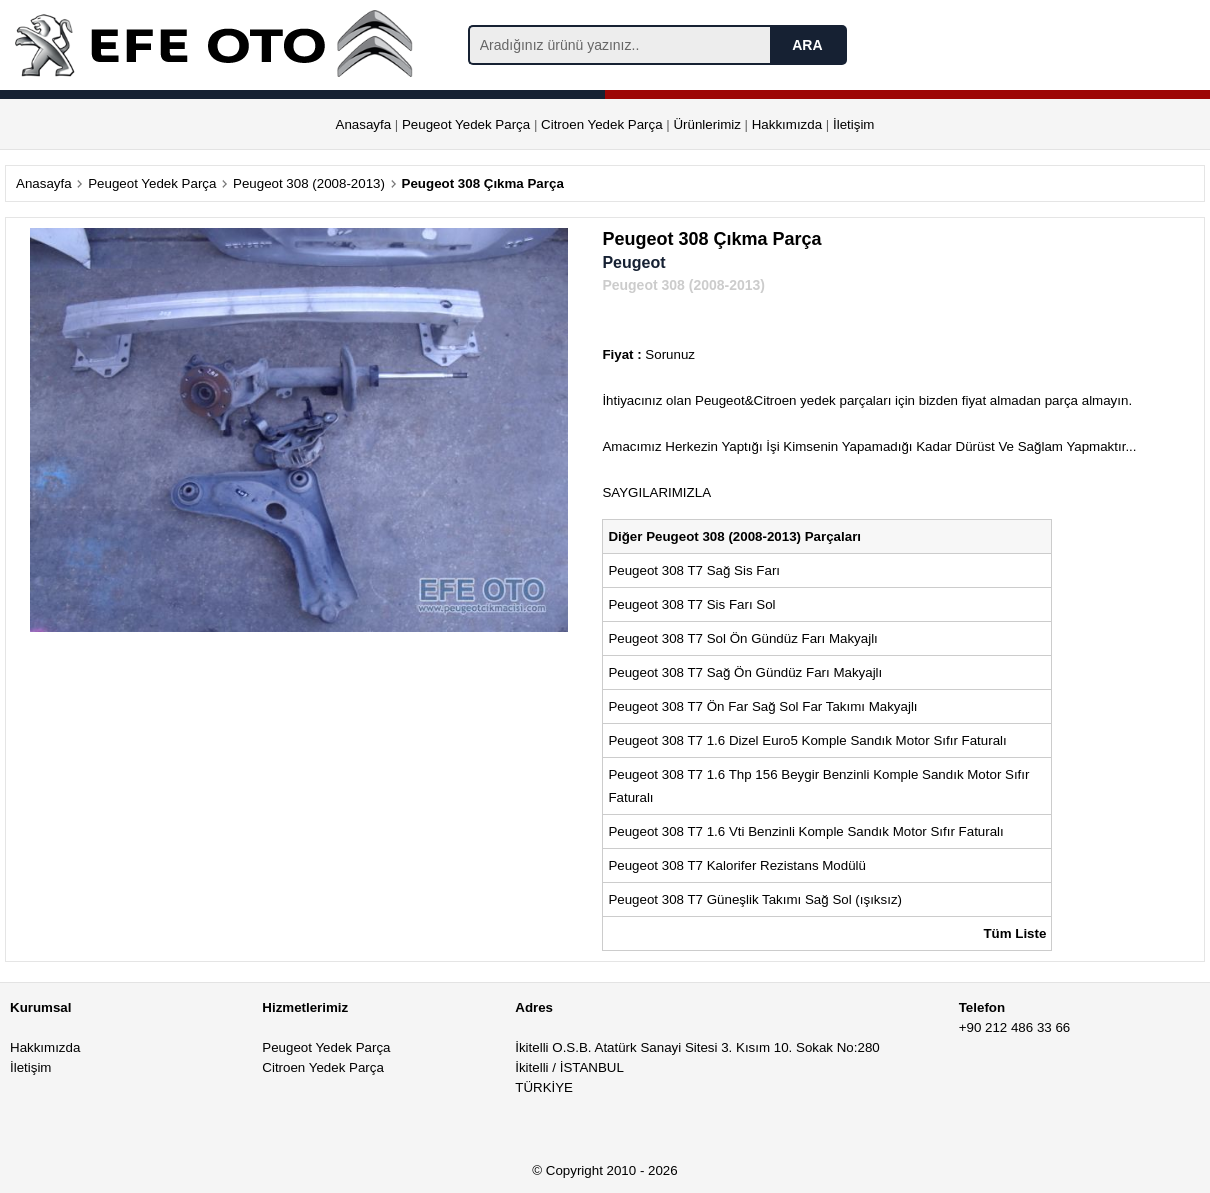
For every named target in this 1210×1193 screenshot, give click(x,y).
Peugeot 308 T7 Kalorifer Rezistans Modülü (737, 865)
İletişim (853, 124)
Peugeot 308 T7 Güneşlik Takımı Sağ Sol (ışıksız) (756, 899)
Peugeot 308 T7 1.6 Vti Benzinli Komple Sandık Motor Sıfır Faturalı (807, 831)
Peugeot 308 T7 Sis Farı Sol (691, 604)
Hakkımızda (787, 124)
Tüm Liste (1014, 933)
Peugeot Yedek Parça (466, 124)
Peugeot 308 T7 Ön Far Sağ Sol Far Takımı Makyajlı (764, 706)
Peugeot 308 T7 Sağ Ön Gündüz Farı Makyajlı (745, 672)
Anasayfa (364, 124)
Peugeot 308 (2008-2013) (309, 183)
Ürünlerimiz (706, 124)
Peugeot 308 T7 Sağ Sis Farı (695, 570)
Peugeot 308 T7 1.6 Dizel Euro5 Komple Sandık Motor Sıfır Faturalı (809, 740)
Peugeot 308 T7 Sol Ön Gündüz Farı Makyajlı (742, 638)
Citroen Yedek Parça (602, 124)
